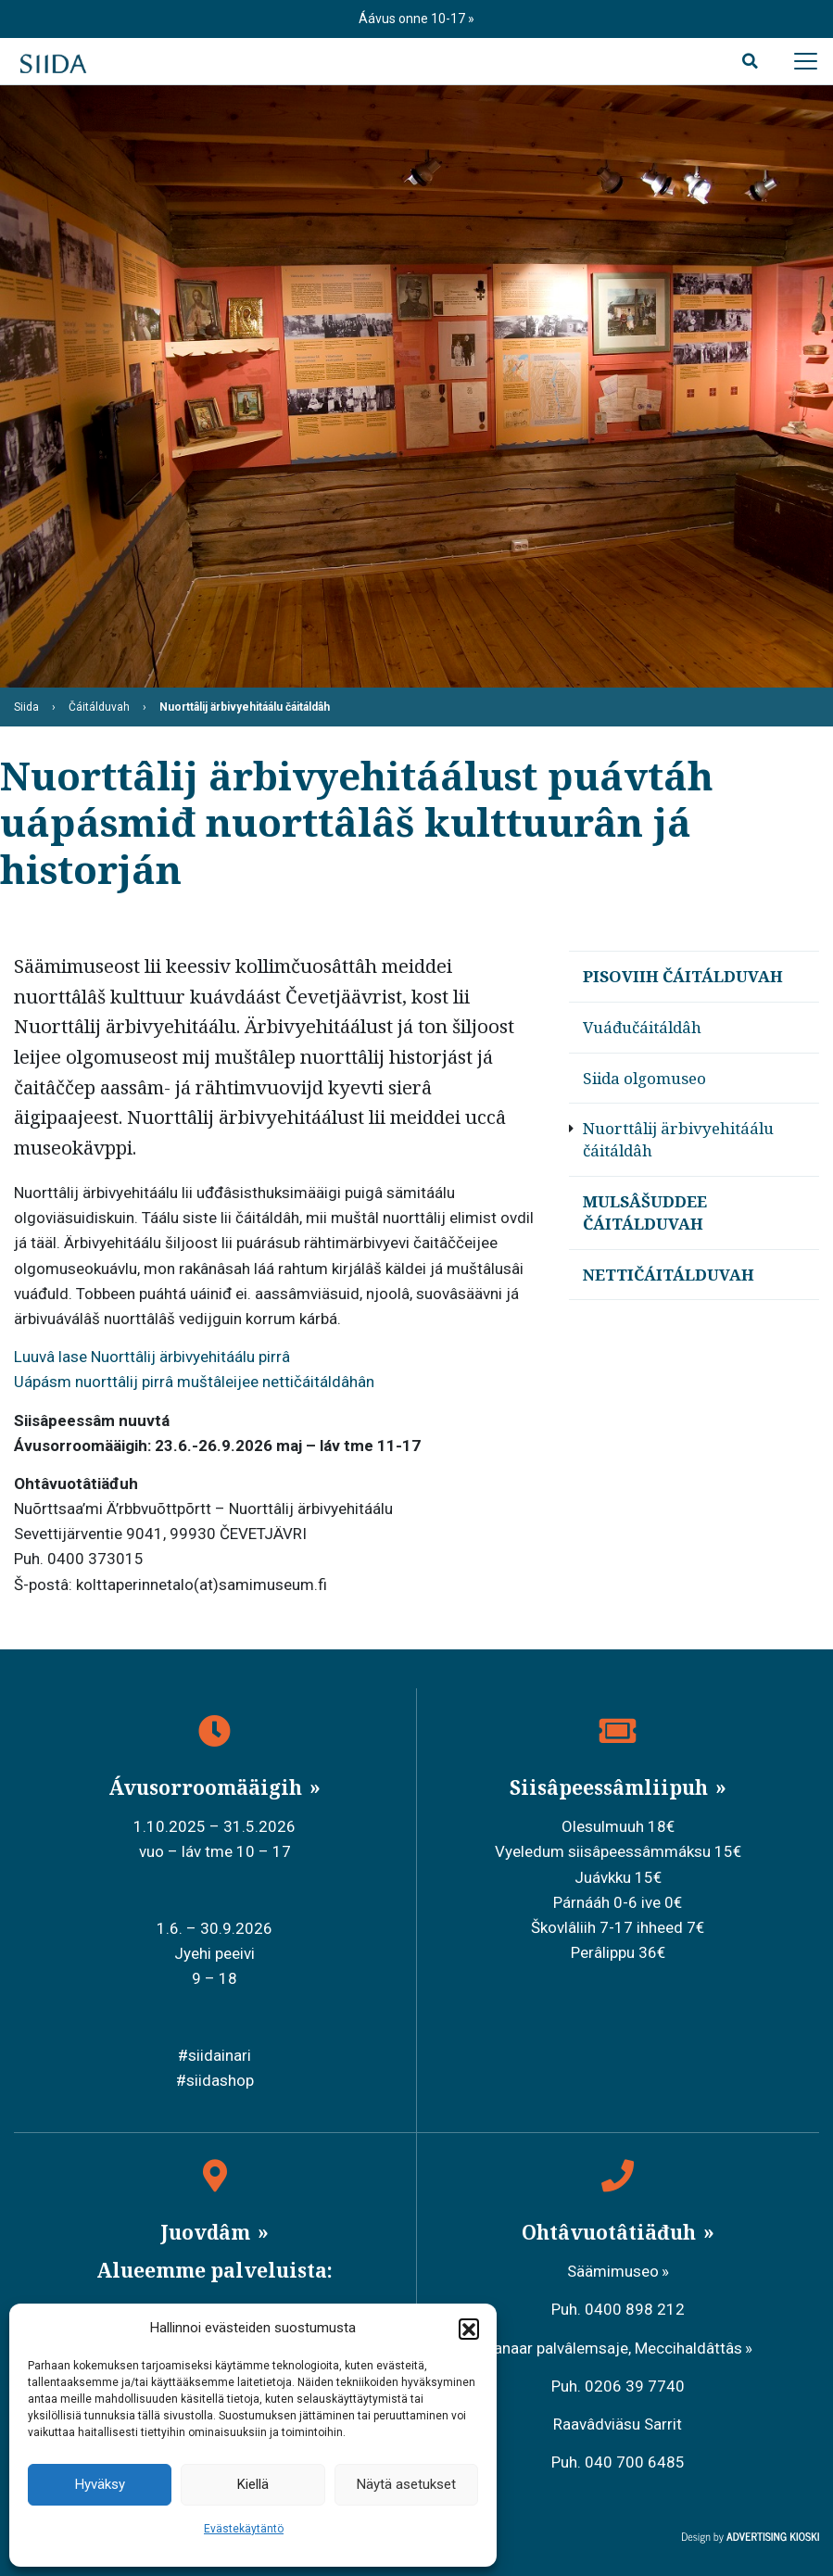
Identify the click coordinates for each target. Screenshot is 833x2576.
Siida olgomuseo (644, 1078)
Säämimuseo (613, 2271)
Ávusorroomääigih (207, 1787)
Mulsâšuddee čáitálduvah (645, 1212)
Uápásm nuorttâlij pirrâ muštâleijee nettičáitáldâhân (194, 1381)
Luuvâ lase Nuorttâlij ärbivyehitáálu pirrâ (154, 1356)
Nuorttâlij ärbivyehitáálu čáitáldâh (678, 1139)
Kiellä (253, 2484)
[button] (469, 2328)
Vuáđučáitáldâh (642, 1027)
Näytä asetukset (406, 2484)
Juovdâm (207, 2232)
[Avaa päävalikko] (805, 61)
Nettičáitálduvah (668, 1274)
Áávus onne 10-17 (413, 18)
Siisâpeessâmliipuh (611, 1787)
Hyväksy (100, 2484)
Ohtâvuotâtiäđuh (611, 2232)
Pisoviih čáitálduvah (683, 976)
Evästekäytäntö (244, 2528)
